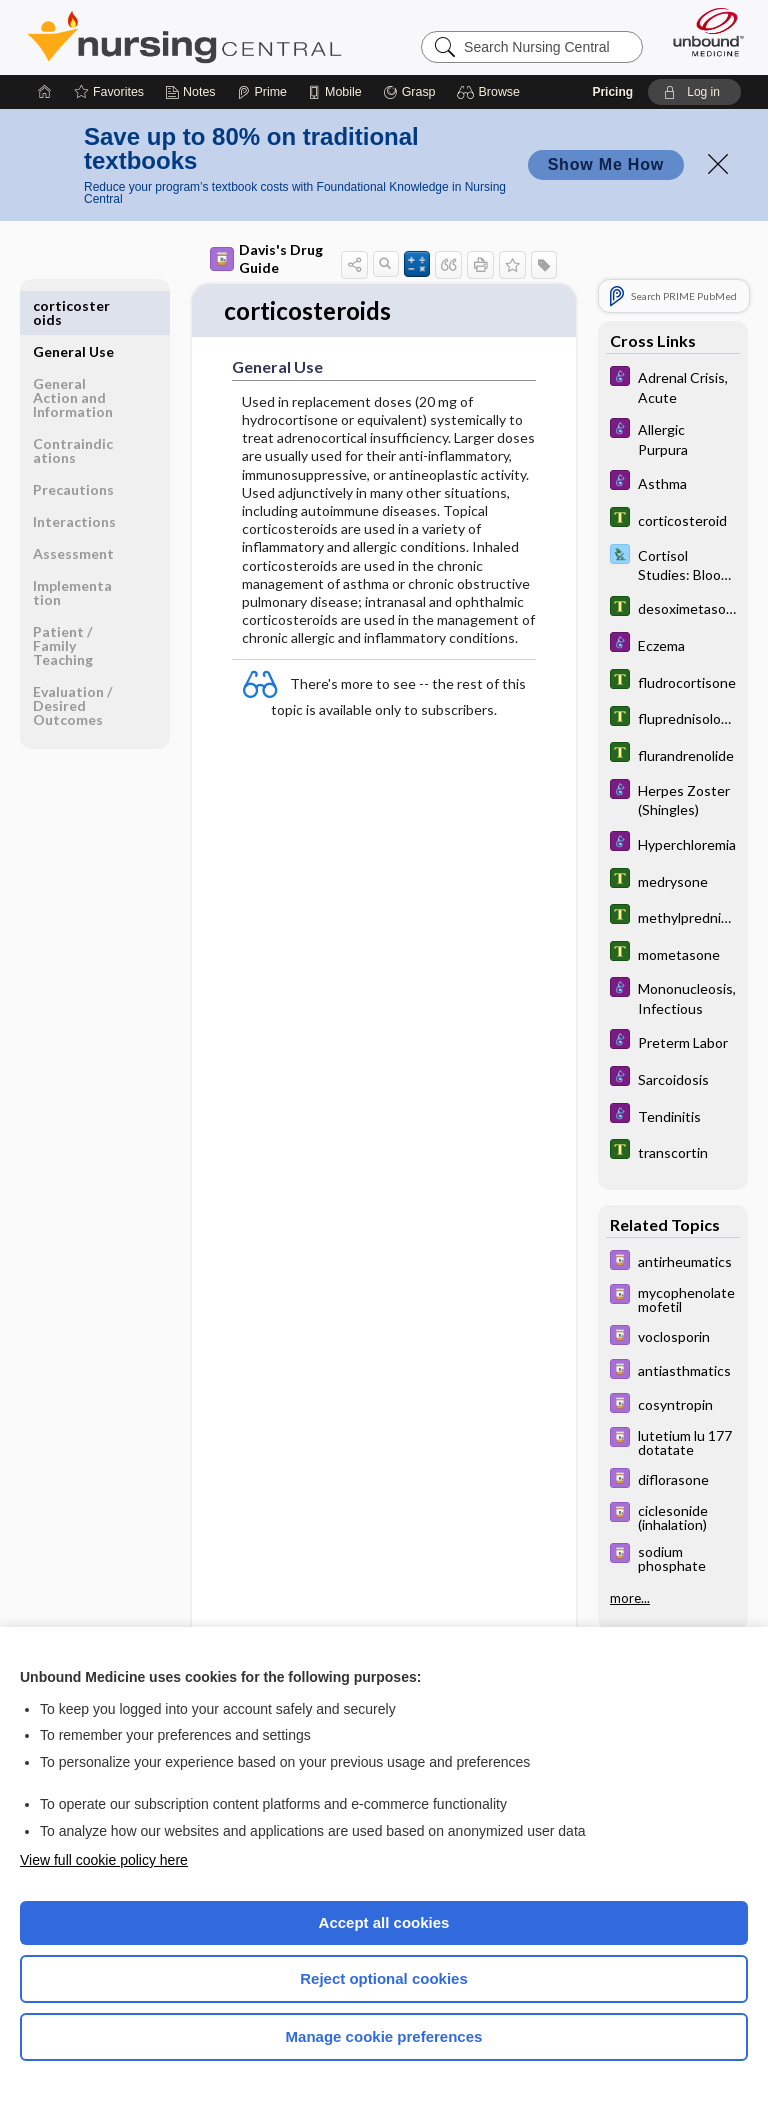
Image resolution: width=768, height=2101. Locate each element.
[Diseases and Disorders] (673, 386)
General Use (73, 305)
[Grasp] (409, 92)
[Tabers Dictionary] (673, 519)
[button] (491, 92)
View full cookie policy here (104, 1860)
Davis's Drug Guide (266, 258)
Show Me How (606, 164)
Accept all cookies (384, 1922)
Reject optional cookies (384, 1978)
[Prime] (262, 92)
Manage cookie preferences (384, 2036)
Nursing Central (184, 37)
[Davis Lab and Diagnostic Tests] (673, 564)
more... (630, 1598)
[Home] (45, 92)
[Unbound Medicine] (702, 32)
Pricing (612, 92)
